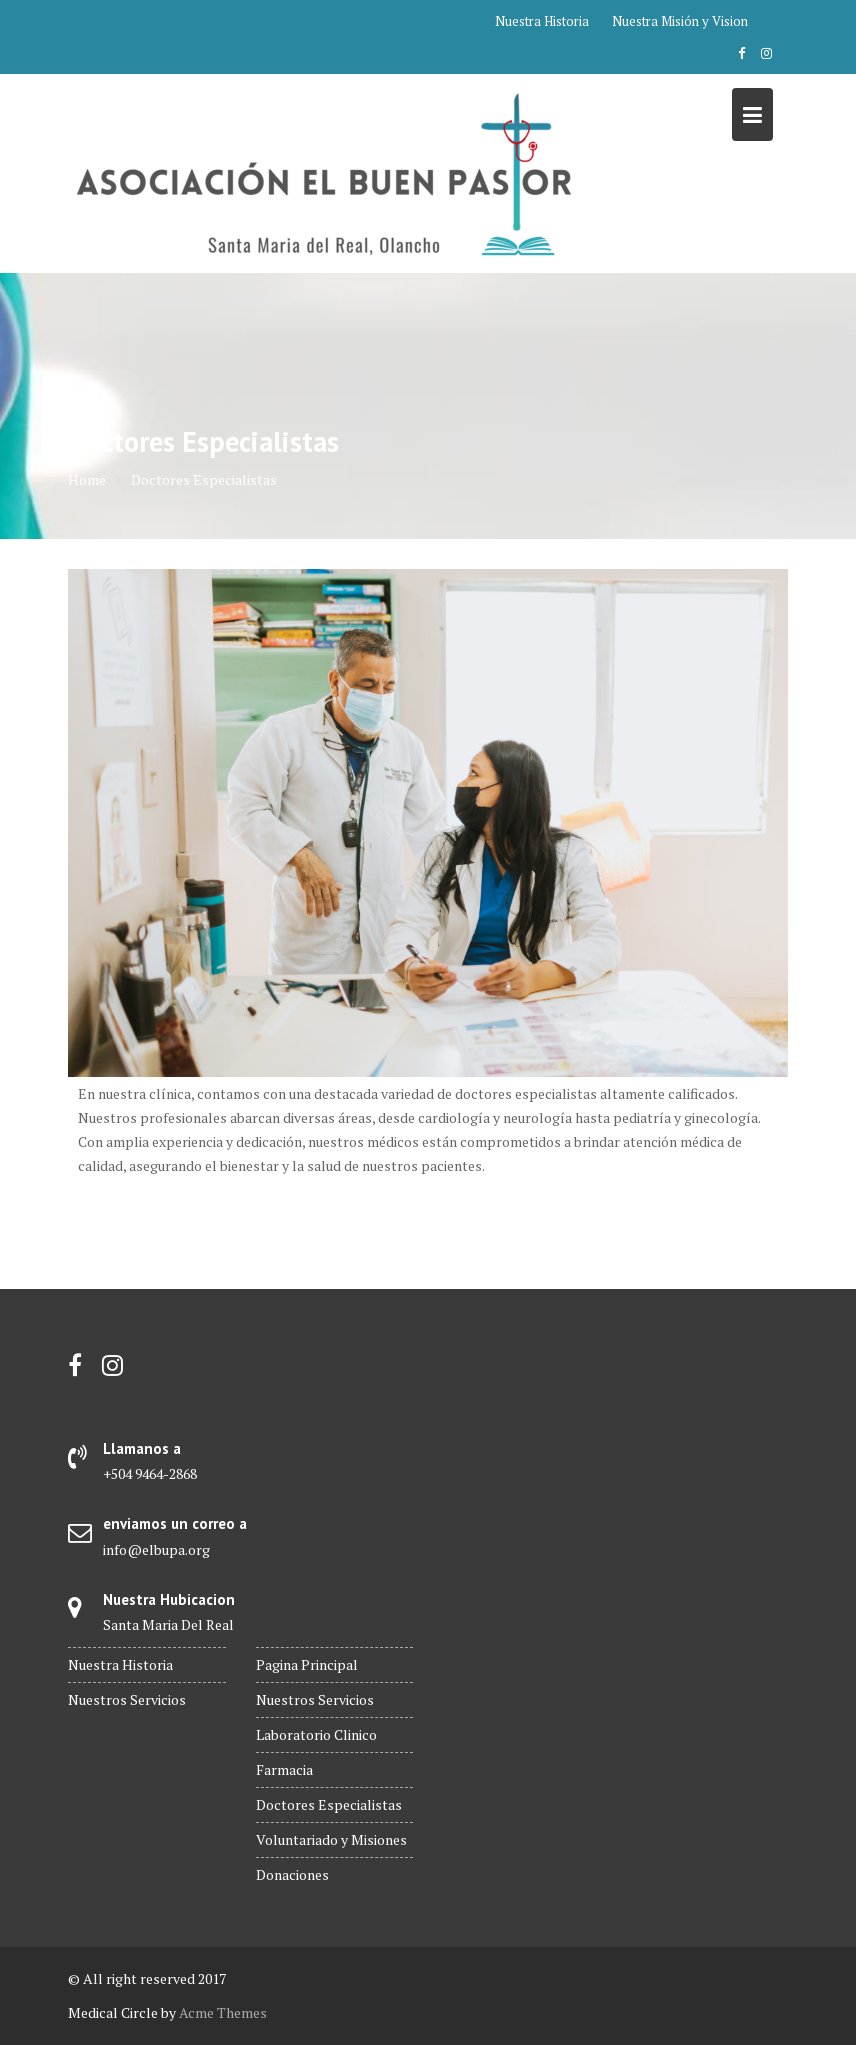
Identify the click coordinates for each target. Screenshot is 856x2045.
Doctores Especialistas (329, 1804)
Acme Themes (223, 2012)
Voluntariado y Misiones (331, 1839)
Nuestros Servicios (127, 1699)
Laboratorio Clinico (316, 1734)
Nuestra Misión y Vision (680, 21)
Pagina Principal (307, 1664)
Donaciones (292, 1874)
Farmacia (284, 1769)
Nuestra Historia (542, 21)
